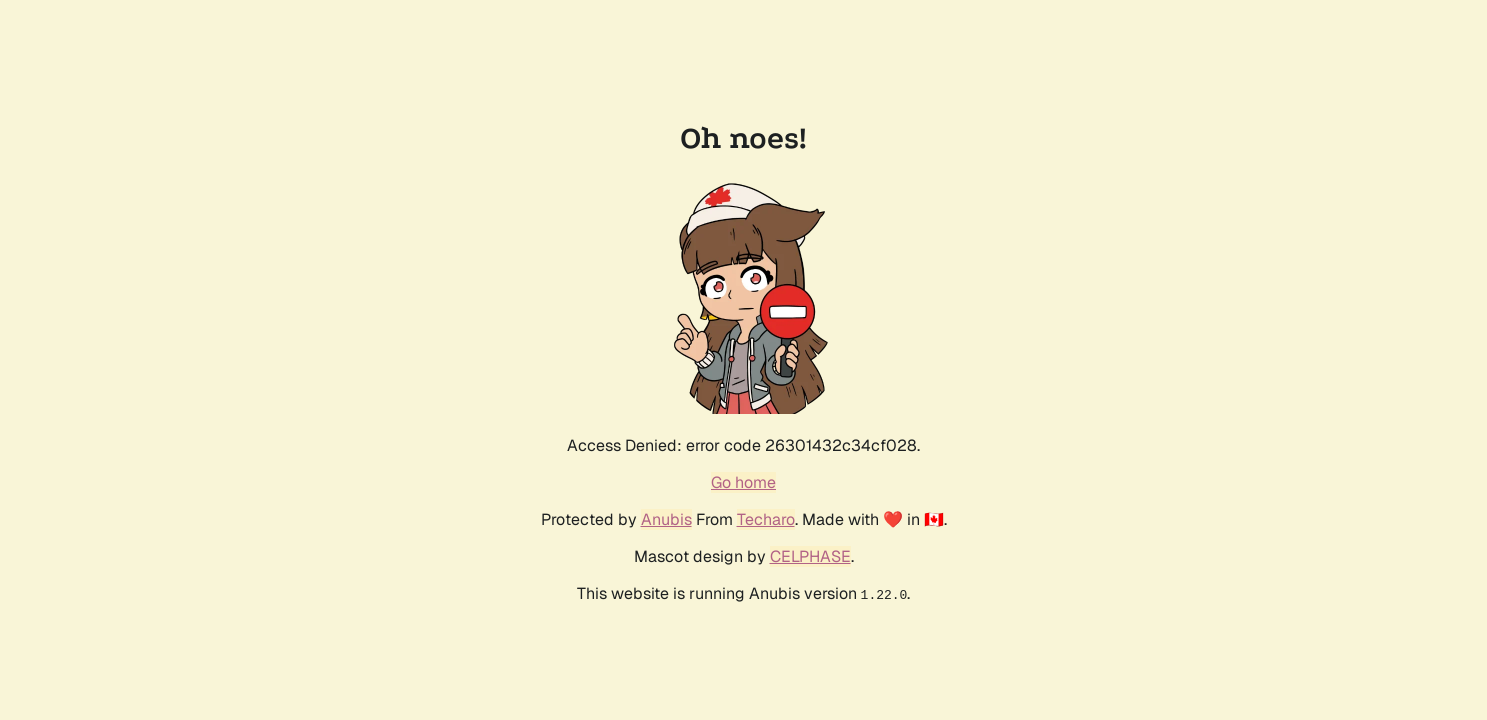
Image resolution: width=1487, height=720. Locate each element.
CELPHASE (810, 556)
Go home (743, 482)
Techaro (766, 519)
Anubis (666, 519)
